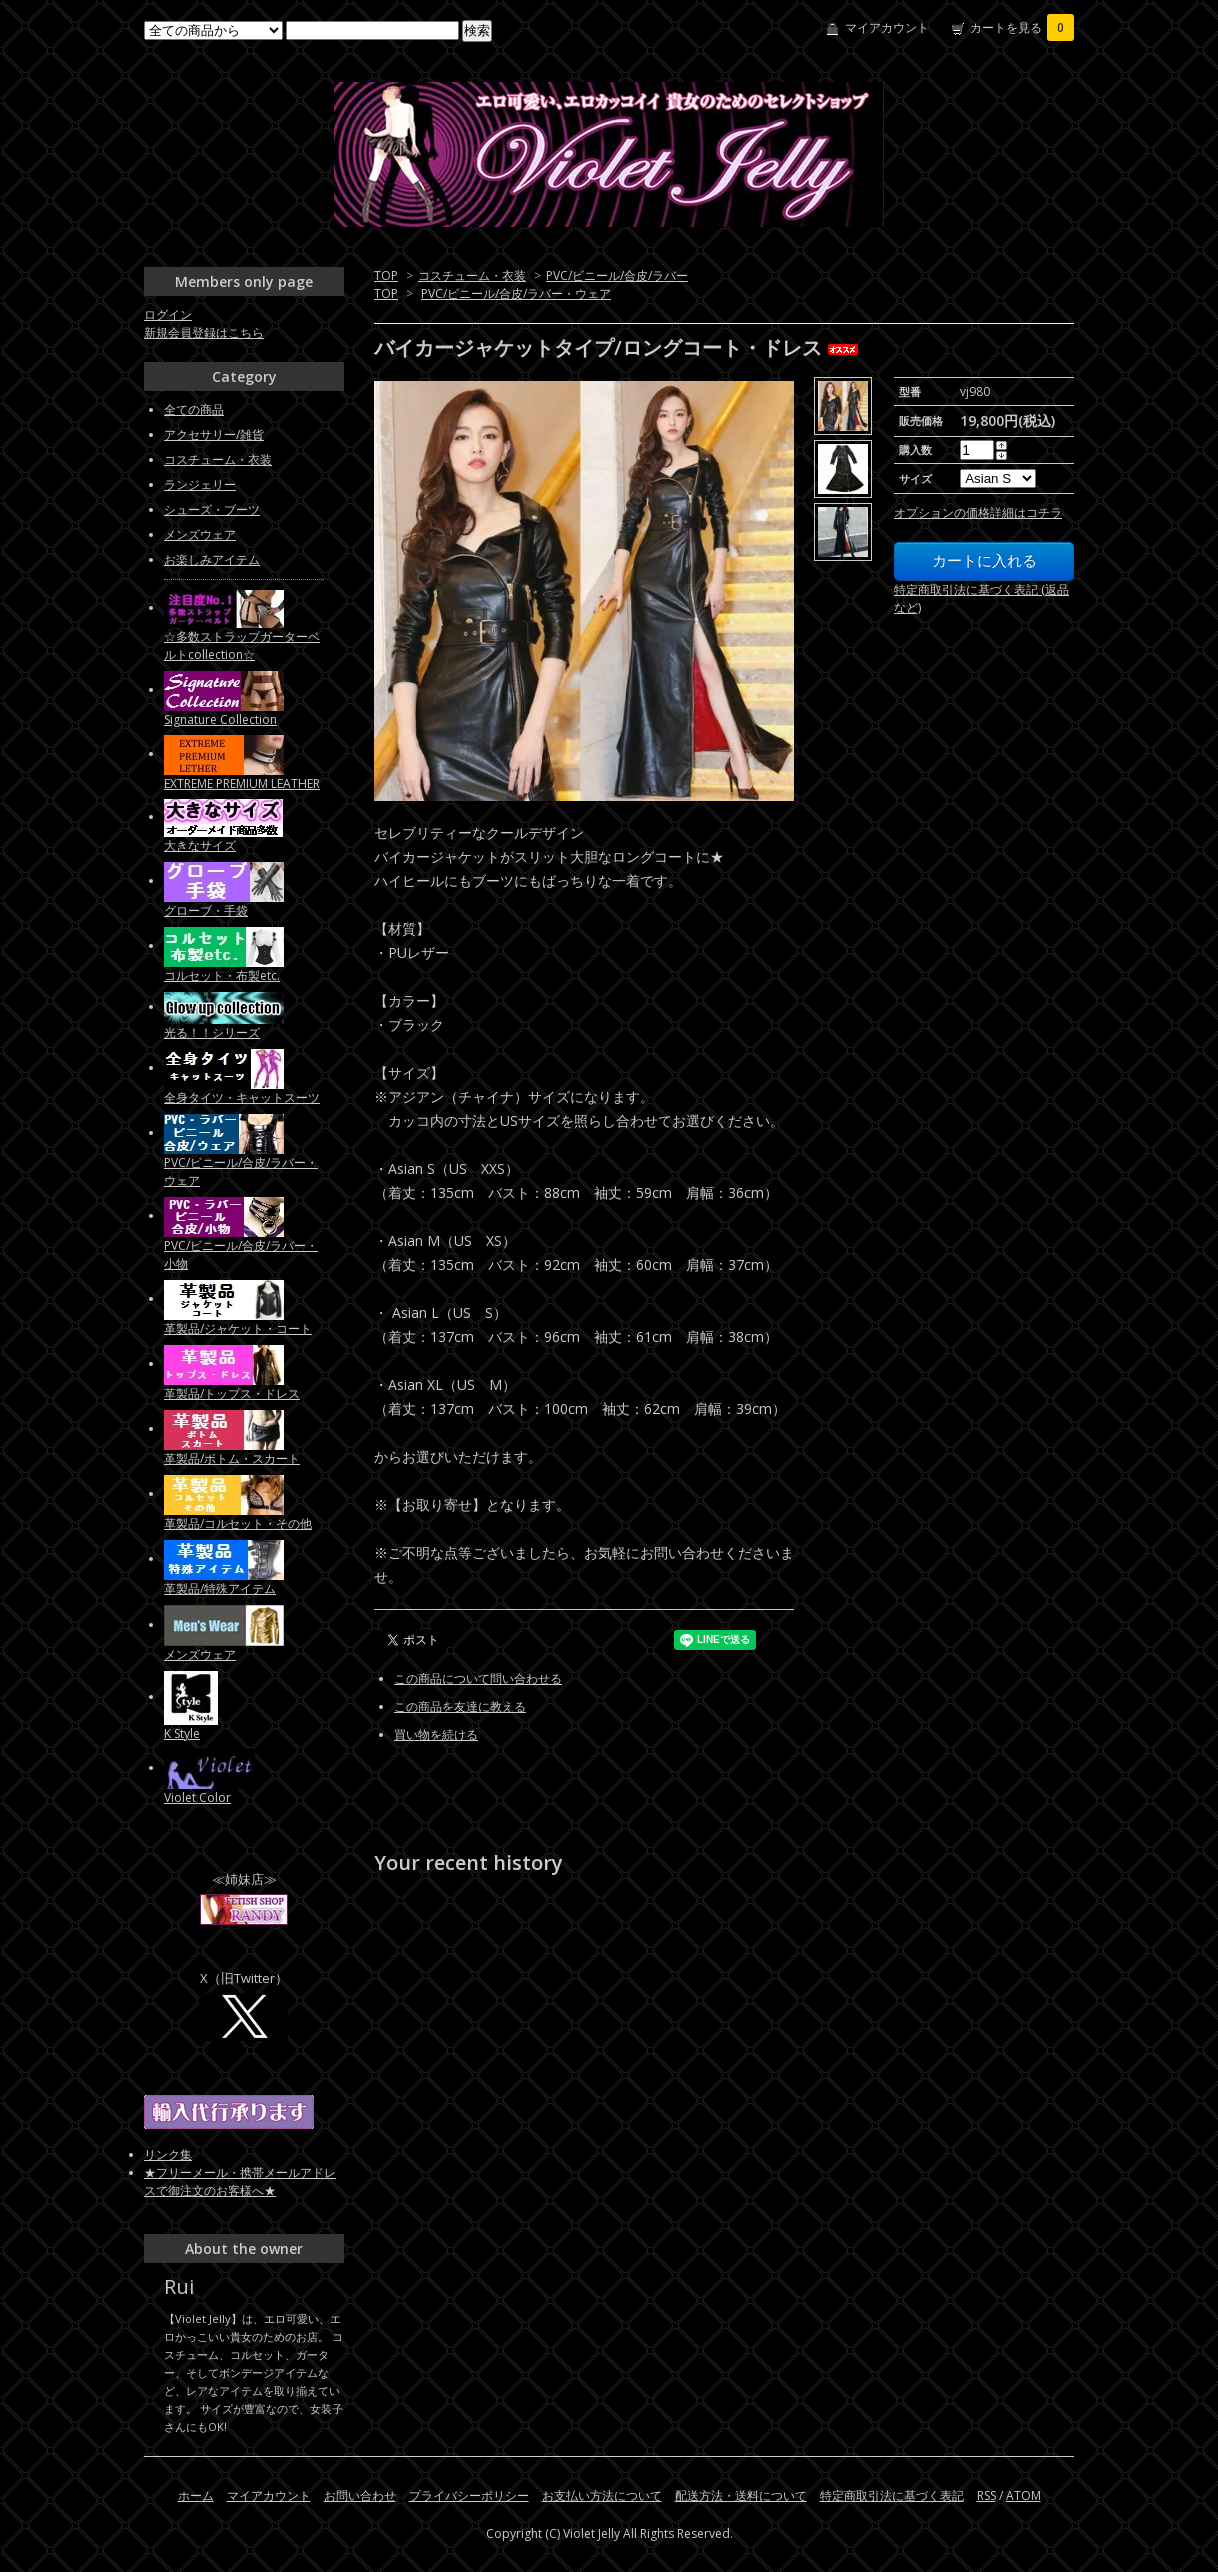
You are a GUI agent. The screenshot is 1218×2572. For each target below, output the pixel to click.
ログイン (168, 314)
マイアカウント (887, 27)
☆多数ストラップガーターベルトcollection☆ (242, 645)
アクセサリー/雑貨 (214, 434)
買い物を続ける (436, 1734)
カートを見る (1022, 27)
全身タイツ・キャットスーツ (242, 1097)
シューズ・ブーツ (212, 509)
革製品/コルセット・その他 (238, 1523)
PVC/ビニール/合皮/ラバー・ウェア (516, 293)
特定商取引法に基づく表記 (892, 2495)
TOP (386, 275)
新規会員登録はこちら (204, 332)
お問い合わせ (360, 2495)
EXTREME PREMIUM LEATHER (242, 783)
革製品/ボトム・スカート (232, 1458)
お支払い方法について (602, 2495)
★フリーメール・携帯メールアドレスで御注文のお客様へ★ (240, 2181)
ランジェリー (200, 484)
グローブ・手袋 (206, 910)
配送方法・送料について (741, 2495)
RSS (986, 2495)
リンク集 (168, 2154)
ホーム (196, 2495)
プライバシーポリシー (469, 2495)
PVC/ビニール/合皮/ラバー (617, 275)
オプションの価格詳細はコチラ (978, 512)
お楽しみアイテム (212, 559)
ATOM (1023, 2495)
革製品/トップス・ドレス (232, 1393)
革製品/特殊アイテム (220, 1588)
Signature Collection (220, 719)
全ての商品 (194, 409)
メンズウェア (200, 534)
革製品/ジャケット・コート (238, 1328)
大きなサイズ (200, 845)
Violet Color (197, 1797)
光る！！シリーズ (212, 1032)
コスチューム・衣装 (472, 275)
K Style (182, 1733)
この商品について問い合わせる (478, 1678)
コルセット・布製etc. (222, 975)
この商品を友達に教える (460, 1706)
